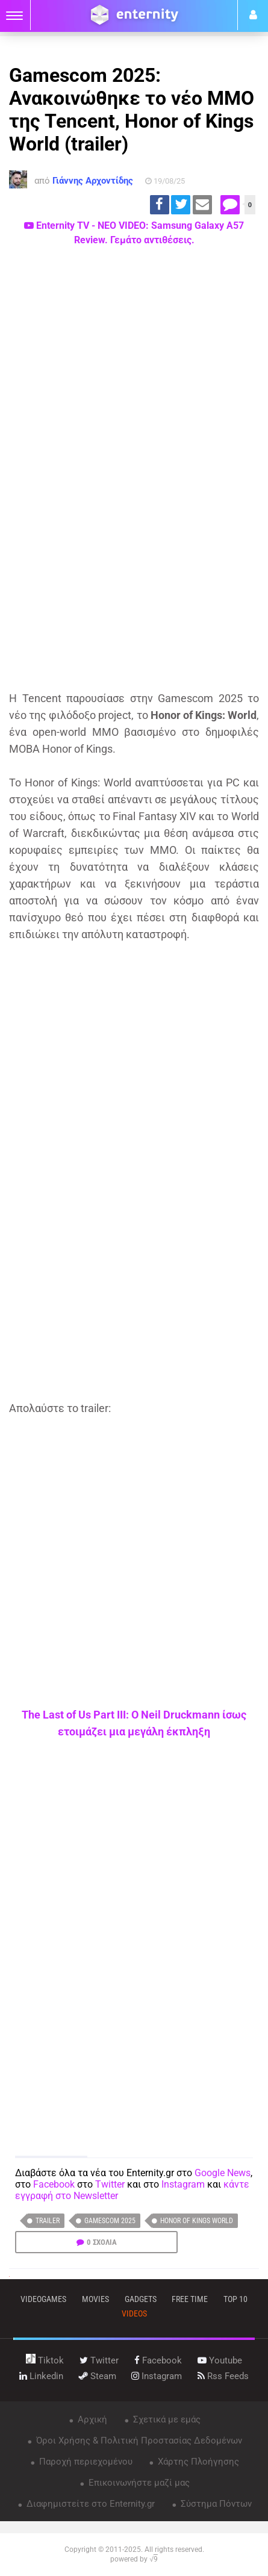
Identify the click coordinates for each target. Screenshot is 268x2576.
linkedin (41, 2376)
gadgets (141, 2299)
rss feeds (223, 2376)
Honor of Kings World (196, 2221)
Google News (223, 2173)
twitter (99, 2360)
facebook (158, 2360)
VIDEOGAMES (43, 2299)
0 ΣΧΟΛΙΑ (102, 2242)
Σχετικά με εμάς (166, 2419)
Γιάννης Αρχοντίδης (92, 180)
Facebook (54, 2184)
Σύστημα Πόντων (215, 2503)
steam (97, 2376)
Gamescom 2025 (110, 2221)
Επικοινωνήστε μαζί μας (138, 2482)
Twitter (110, 2184)
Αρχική (91, 2419)
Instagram (183, 2184)
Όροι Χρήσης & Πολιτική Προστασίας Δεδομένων (138, 2440)
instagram (156, 2376)
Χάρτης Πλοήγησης (197, 2461)
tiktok (45, 2360)
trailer (48, 2221)
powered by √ (134, 2559)
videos (134, 2313)
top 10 (235, 2299)
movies (95, 2299)
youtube (220, 2360)
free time (190, 2299)
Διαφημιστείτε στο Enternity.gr (89, 2503)
